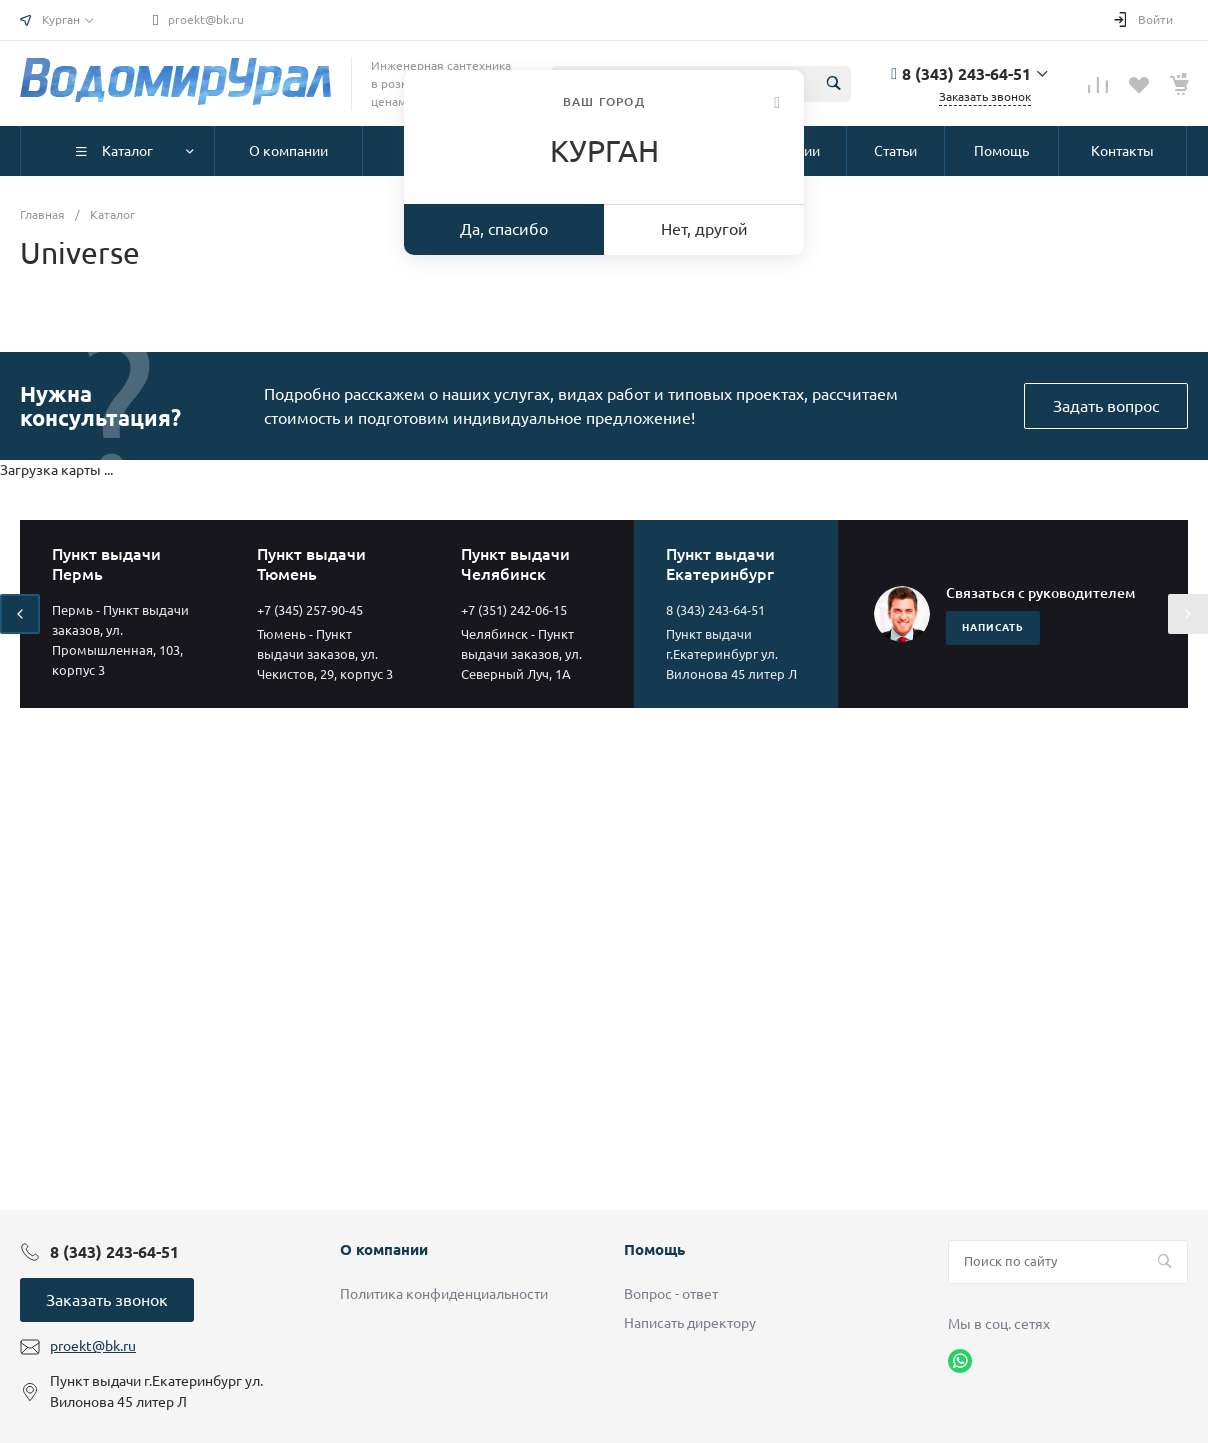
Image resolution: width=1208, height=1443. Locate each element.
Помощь (654, 1249)
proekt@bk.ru (206, 19)
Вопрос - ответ (671, 1294)
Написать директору (690, 1323)
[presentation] (20, 614)
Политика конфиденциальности (444, 1294)
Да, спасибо (504, 229)
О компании (384, 1249)
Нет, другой (704, 229)
